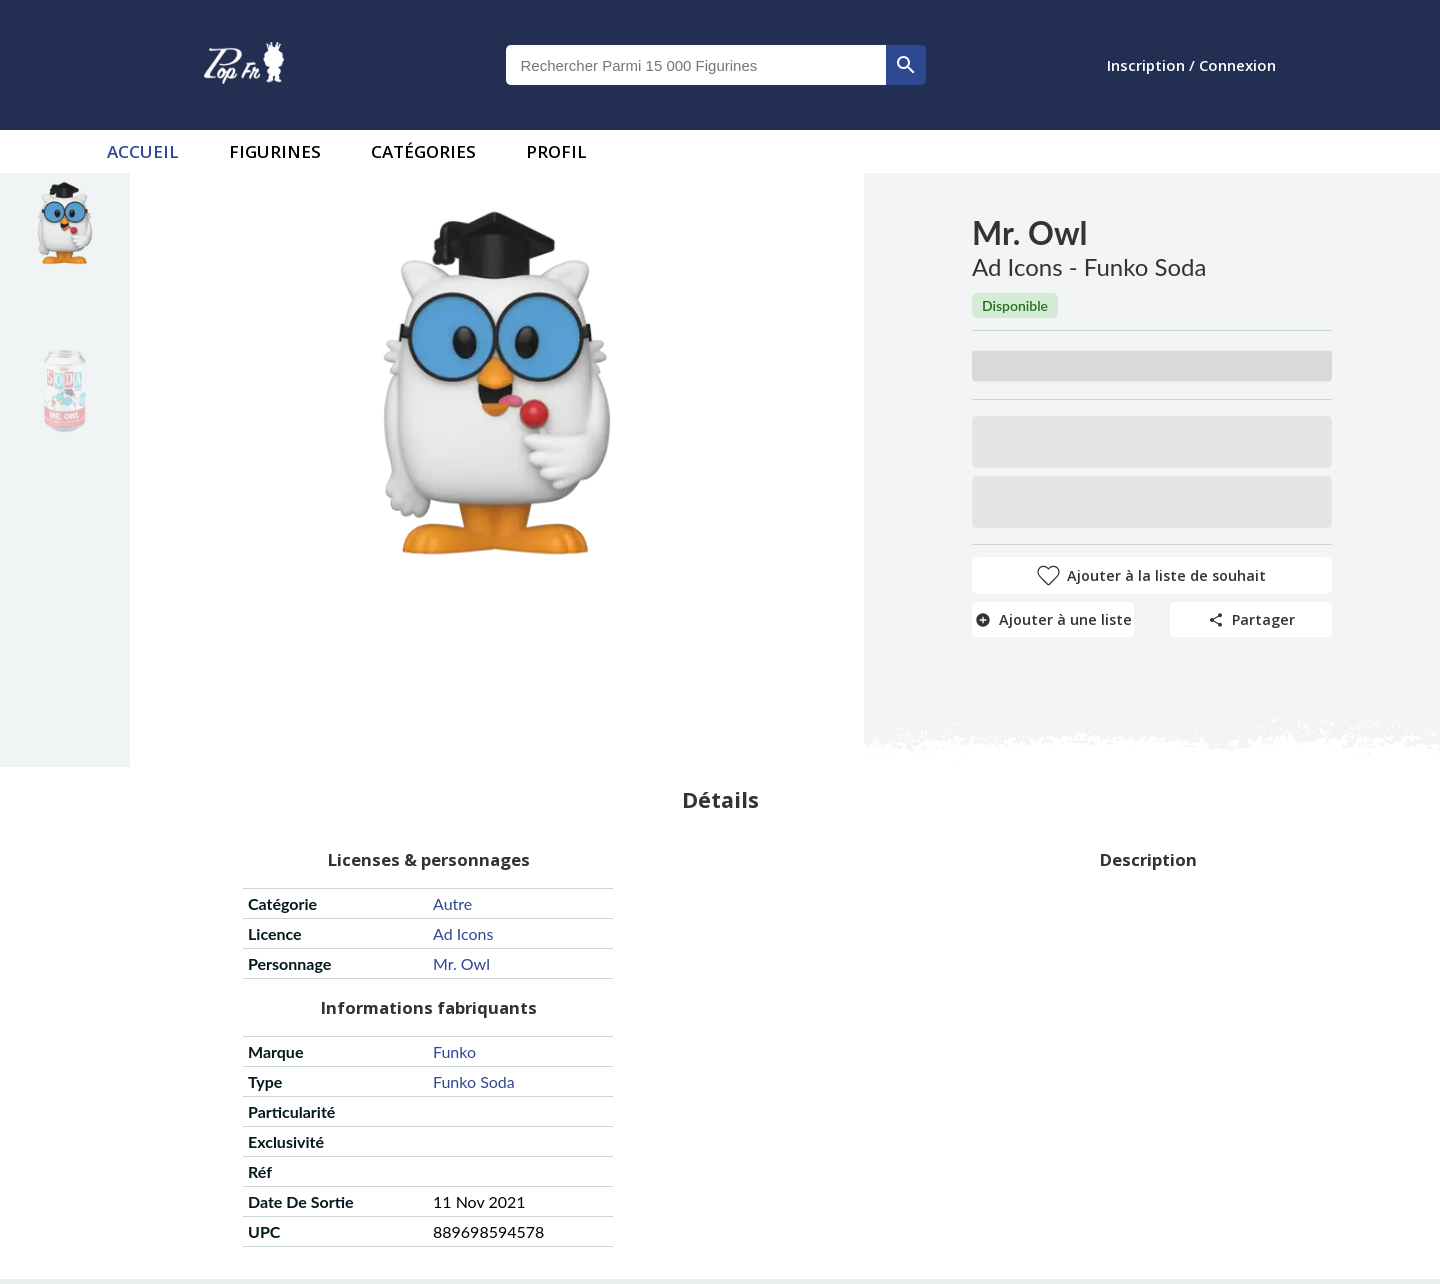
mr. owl (461, 963)
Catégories (423, 151)
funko (454, 1051)
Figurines (275, 151)
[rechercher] (906, 65)
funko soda (474, 1081)
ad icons (463, 933)
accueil (143, 151)
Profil (556, 151)
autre (452, 903)
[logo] (244, 65)
